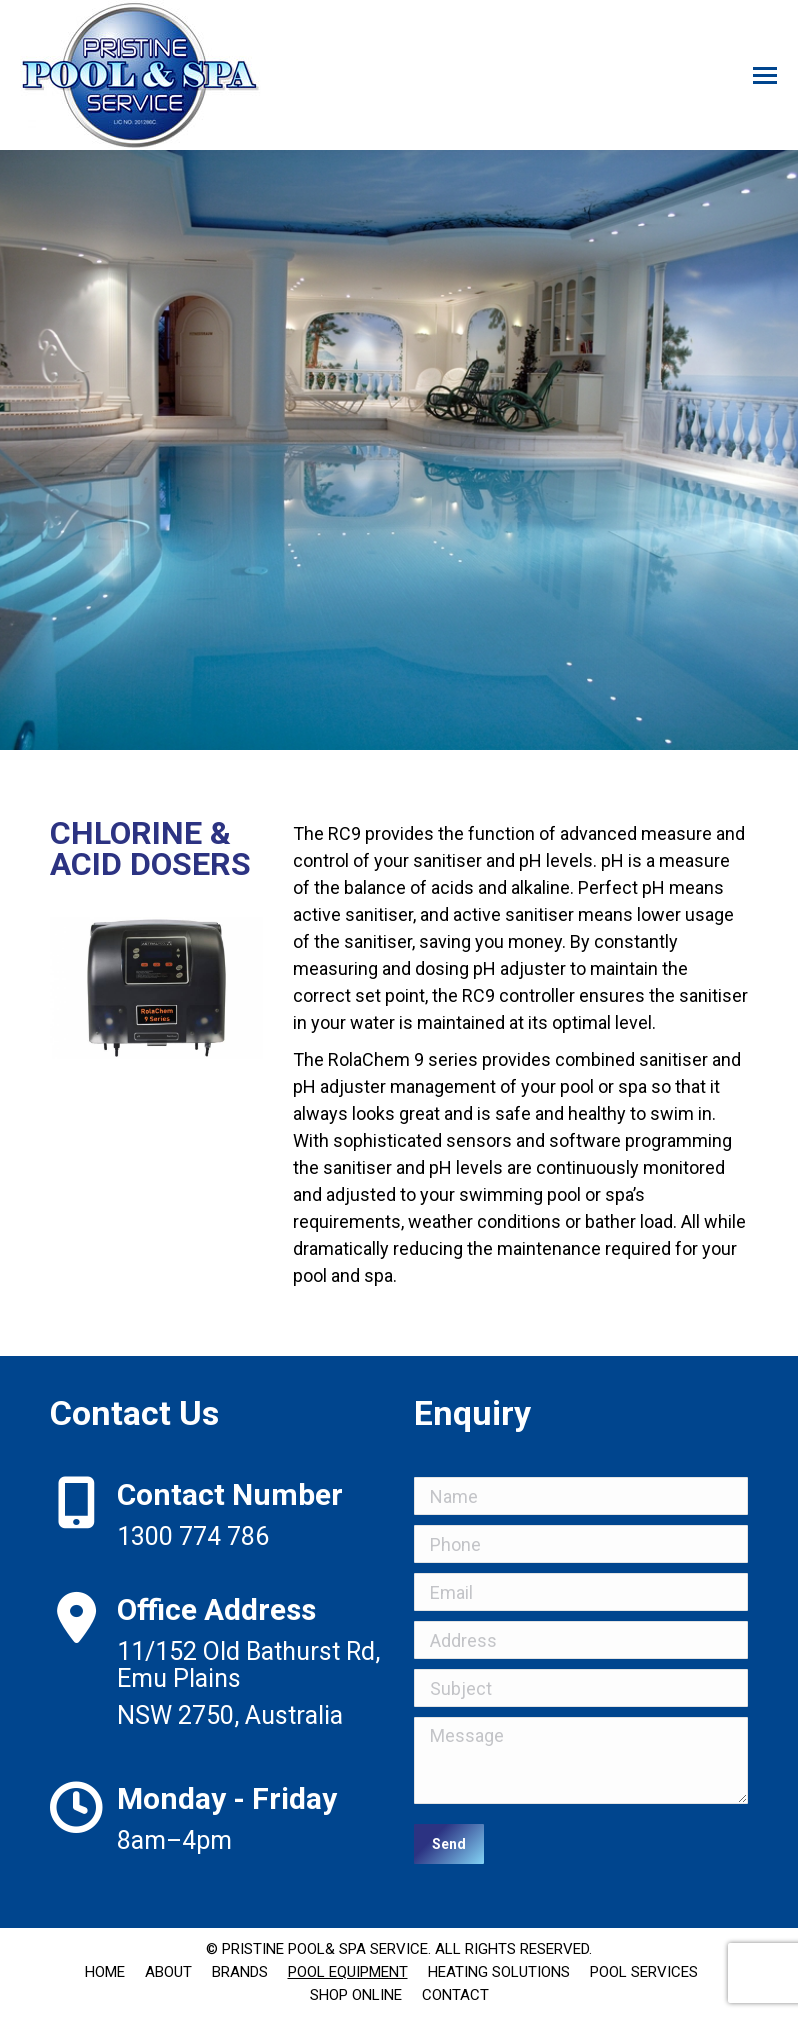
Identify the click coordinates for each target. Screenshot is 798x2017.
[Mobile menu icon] (765, 75)
